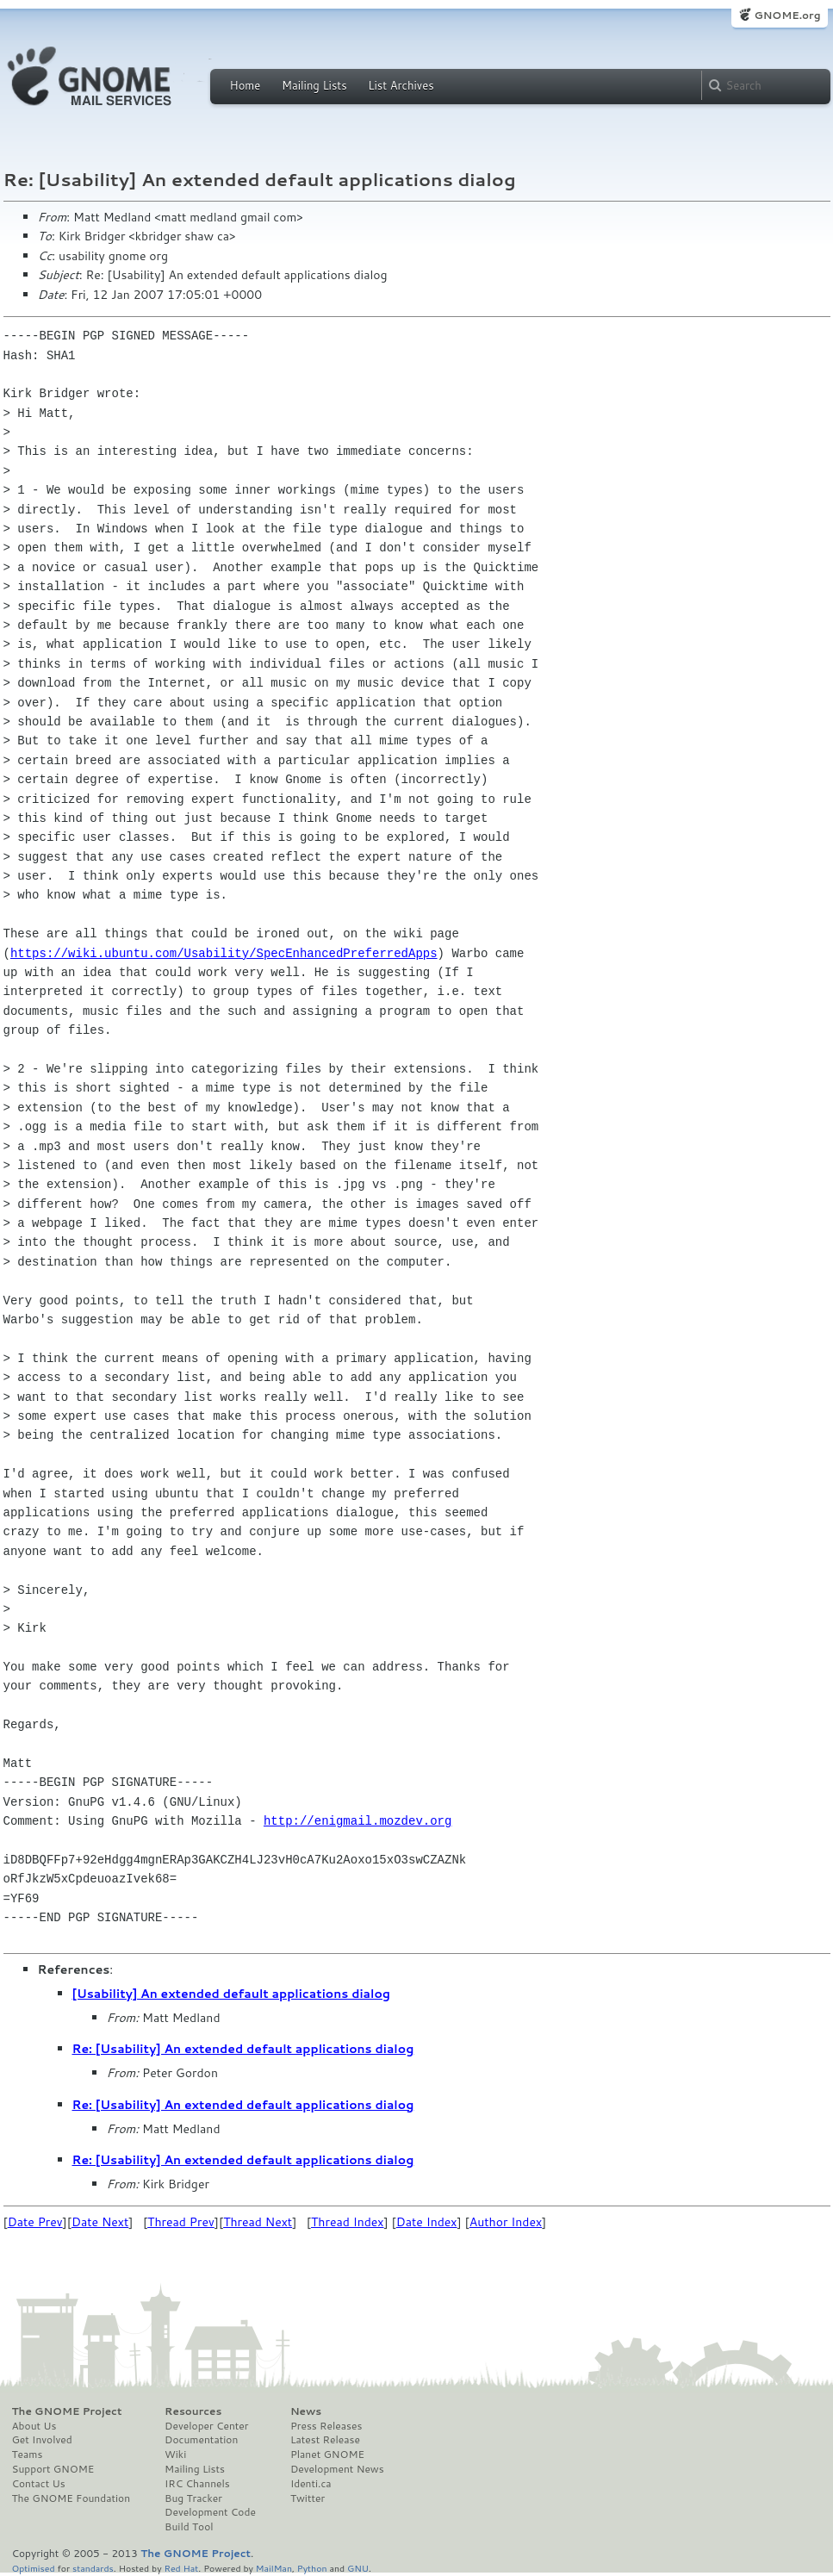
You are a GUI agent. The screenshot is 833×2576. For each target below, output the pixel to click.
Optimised (33, 2567)
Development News (337, 2469)
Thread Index (347, 2222)
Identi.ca (311, 2484)
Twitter (307, 2498)
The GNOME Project (67, 2411)
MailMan (274, 2567)
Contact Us (38, 2484)
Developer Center (206, 2426)
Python (312, 2567)
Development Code (210, 2512)
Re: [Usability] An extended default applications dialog (243, 2048)
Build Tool (189, 2527)
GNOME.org (787, 15)
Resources (193, 2411)
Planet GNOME (327, 2454)
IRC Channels (197, 2484)
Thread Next (257, 2222)
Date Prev (35, 2222)
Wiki (175, 2454)
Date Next (99, 2222)
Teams (27, 2454)
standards (93, 2567)
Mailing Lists (314, 85)
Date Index (426, 2222)
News (305, 2411)
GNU (358, 2567)
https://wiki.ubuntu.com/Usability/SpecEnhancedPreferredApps (224, 953)
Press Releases (326, 2426)
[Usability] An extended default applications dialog (231, 1993)
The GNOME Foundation (71, 2498)
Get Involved (42, 2440)
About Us (34, 2426)
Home (245, 85)
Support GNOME (53, 2469)
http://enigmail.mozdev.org (357, 1821)
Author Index (505, 2222)
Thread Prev (180, 2222)
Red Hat (181, 2567)
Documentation (201, 2440)
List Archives (400, 85)
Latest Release (325, 2440)
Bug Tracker (193, 2498)
